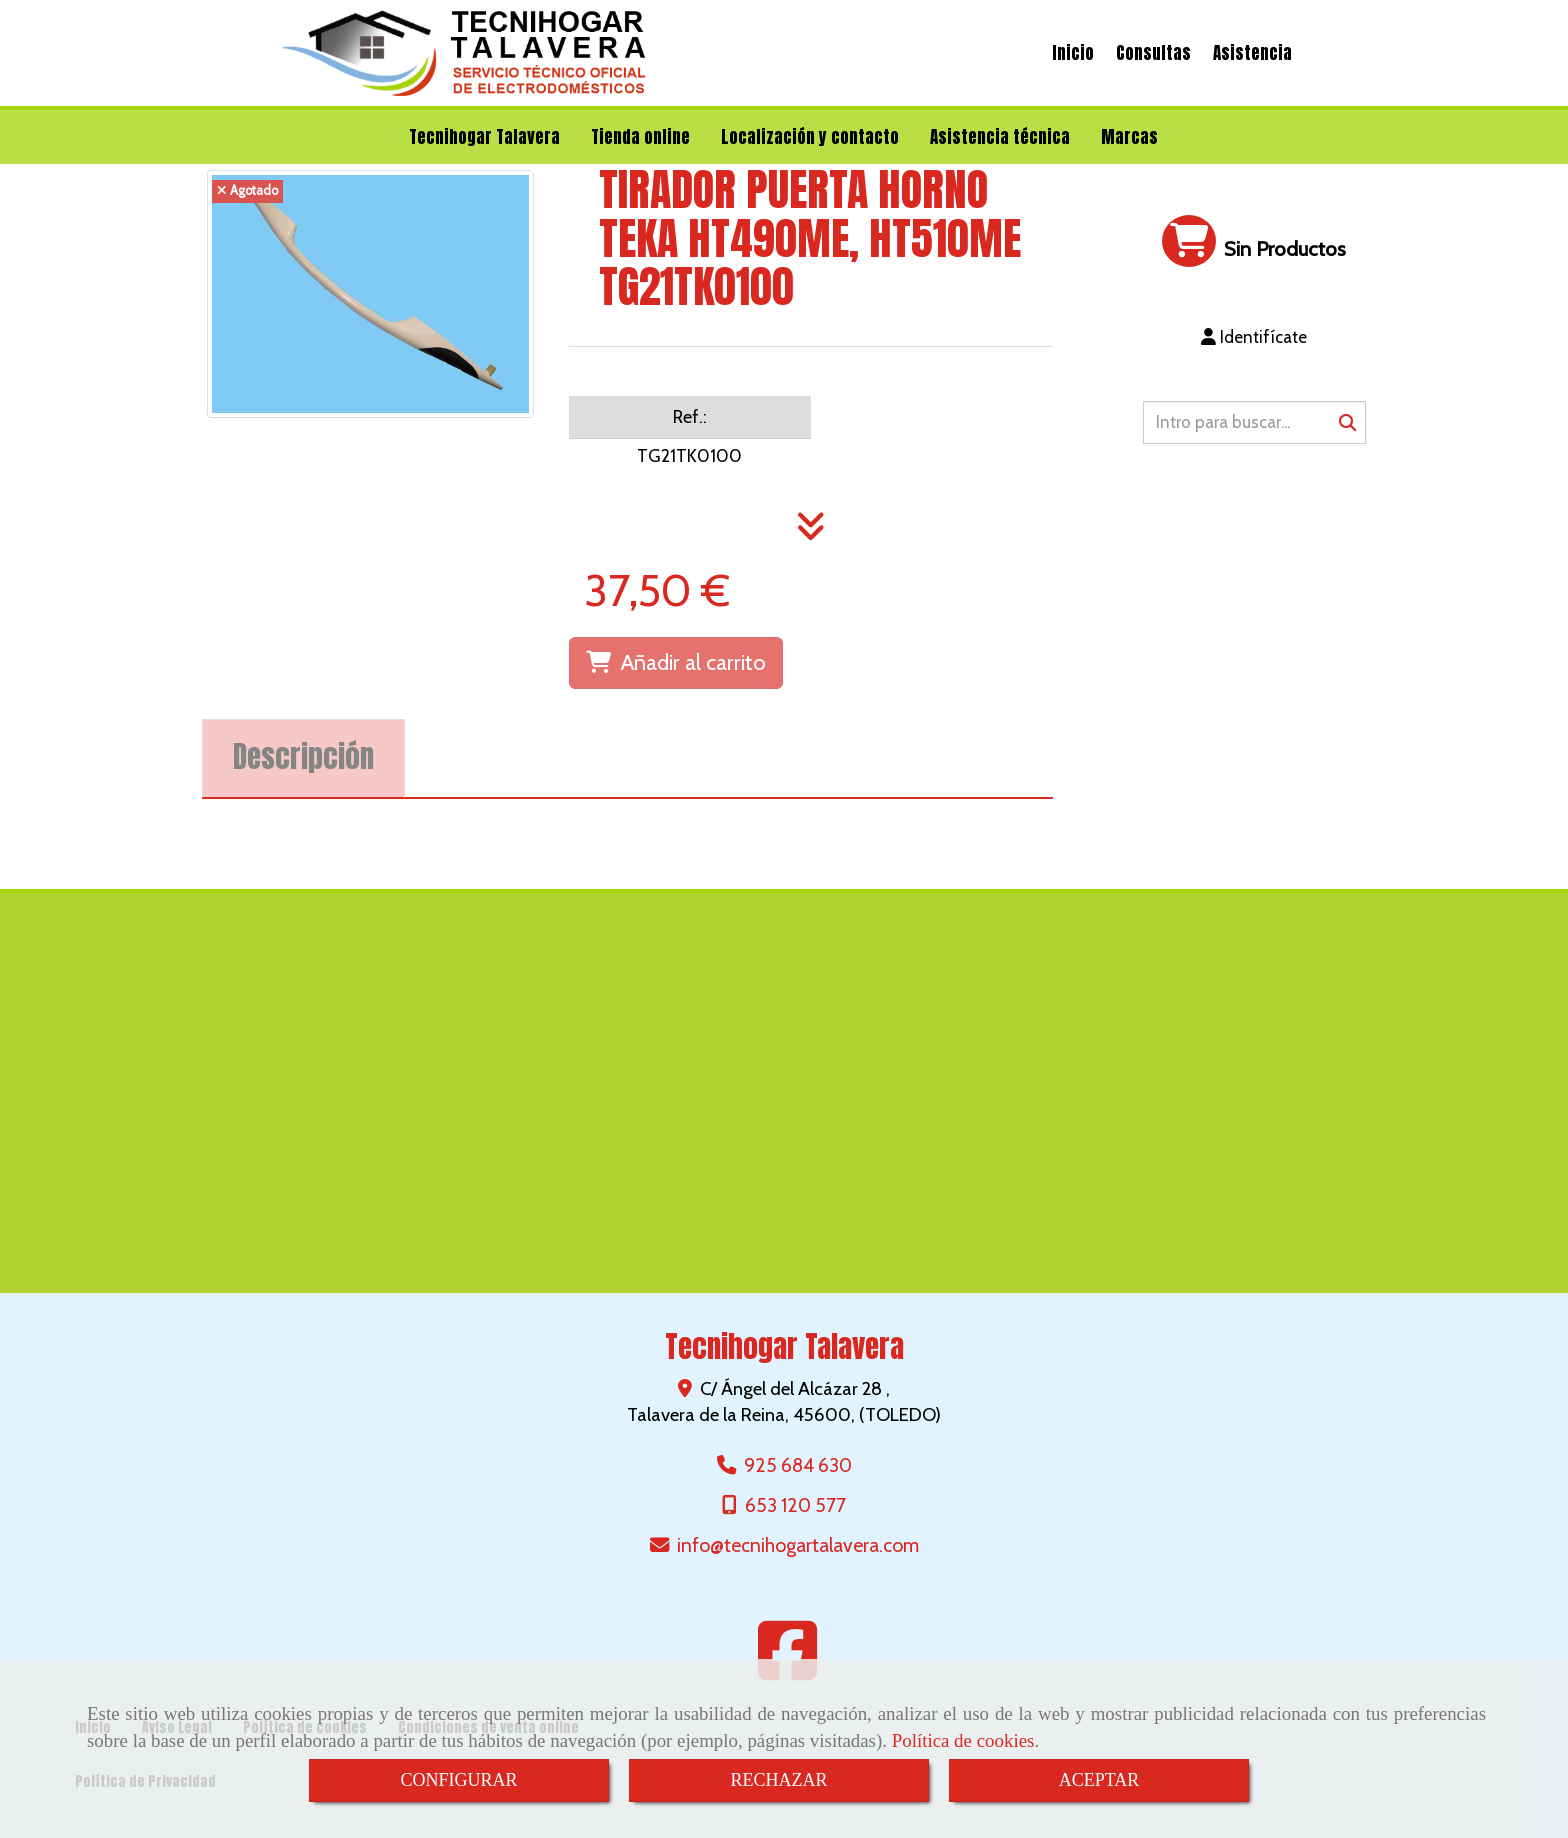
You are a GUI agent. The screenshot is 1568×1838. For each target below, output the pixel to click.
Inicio (1073, 53)
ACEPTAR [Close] (1099, 1780)
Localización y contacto (810, 137)
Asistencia (1252, 53)
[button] (1255, 337)
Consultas (1153, 53)
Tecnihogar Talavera (484, 137)
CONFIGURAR (458, 1780)
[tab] (303, 758)
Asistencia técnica (1000, 137)
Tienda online (640, 137)
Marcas (1129, 137)
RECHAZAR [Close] (778, 1780)
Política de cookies (963, 1740)
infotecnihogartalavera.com (798, 1545)
